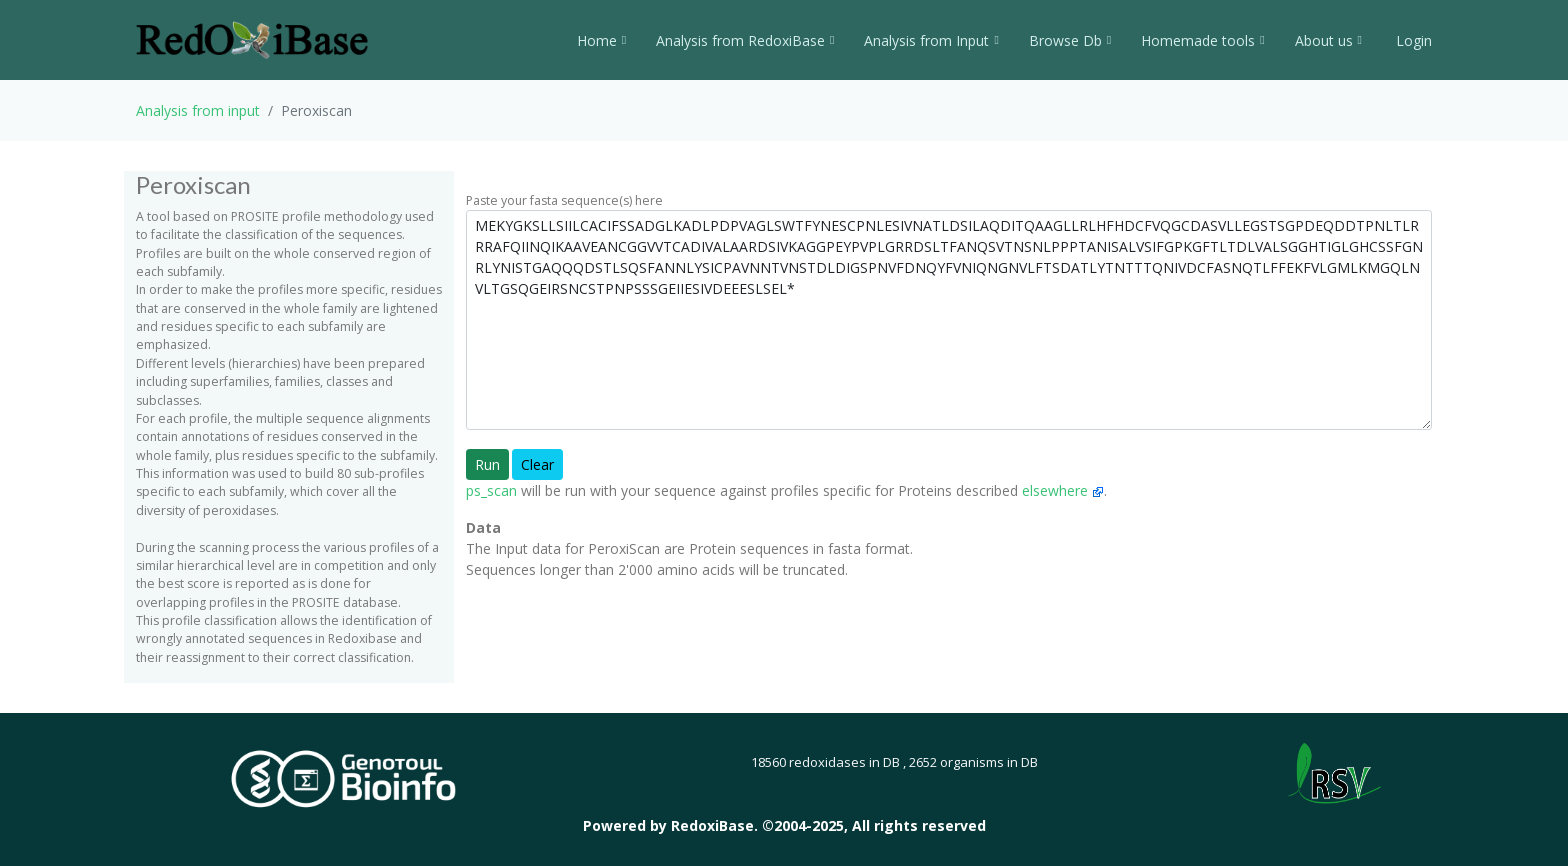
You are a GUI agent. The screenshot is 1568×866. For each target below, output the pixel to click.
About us (1328, 40)
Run (487, 464)
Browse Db (1070, 40)
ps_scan (491, 490)
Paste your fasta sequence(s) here (564, 200)
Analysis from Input (931, 40)
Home (601, 40)
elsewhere (1063, 490)
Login (1412, 40)
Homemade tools (1202, 40)
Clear (537, 464)
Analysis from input (198, 110)
